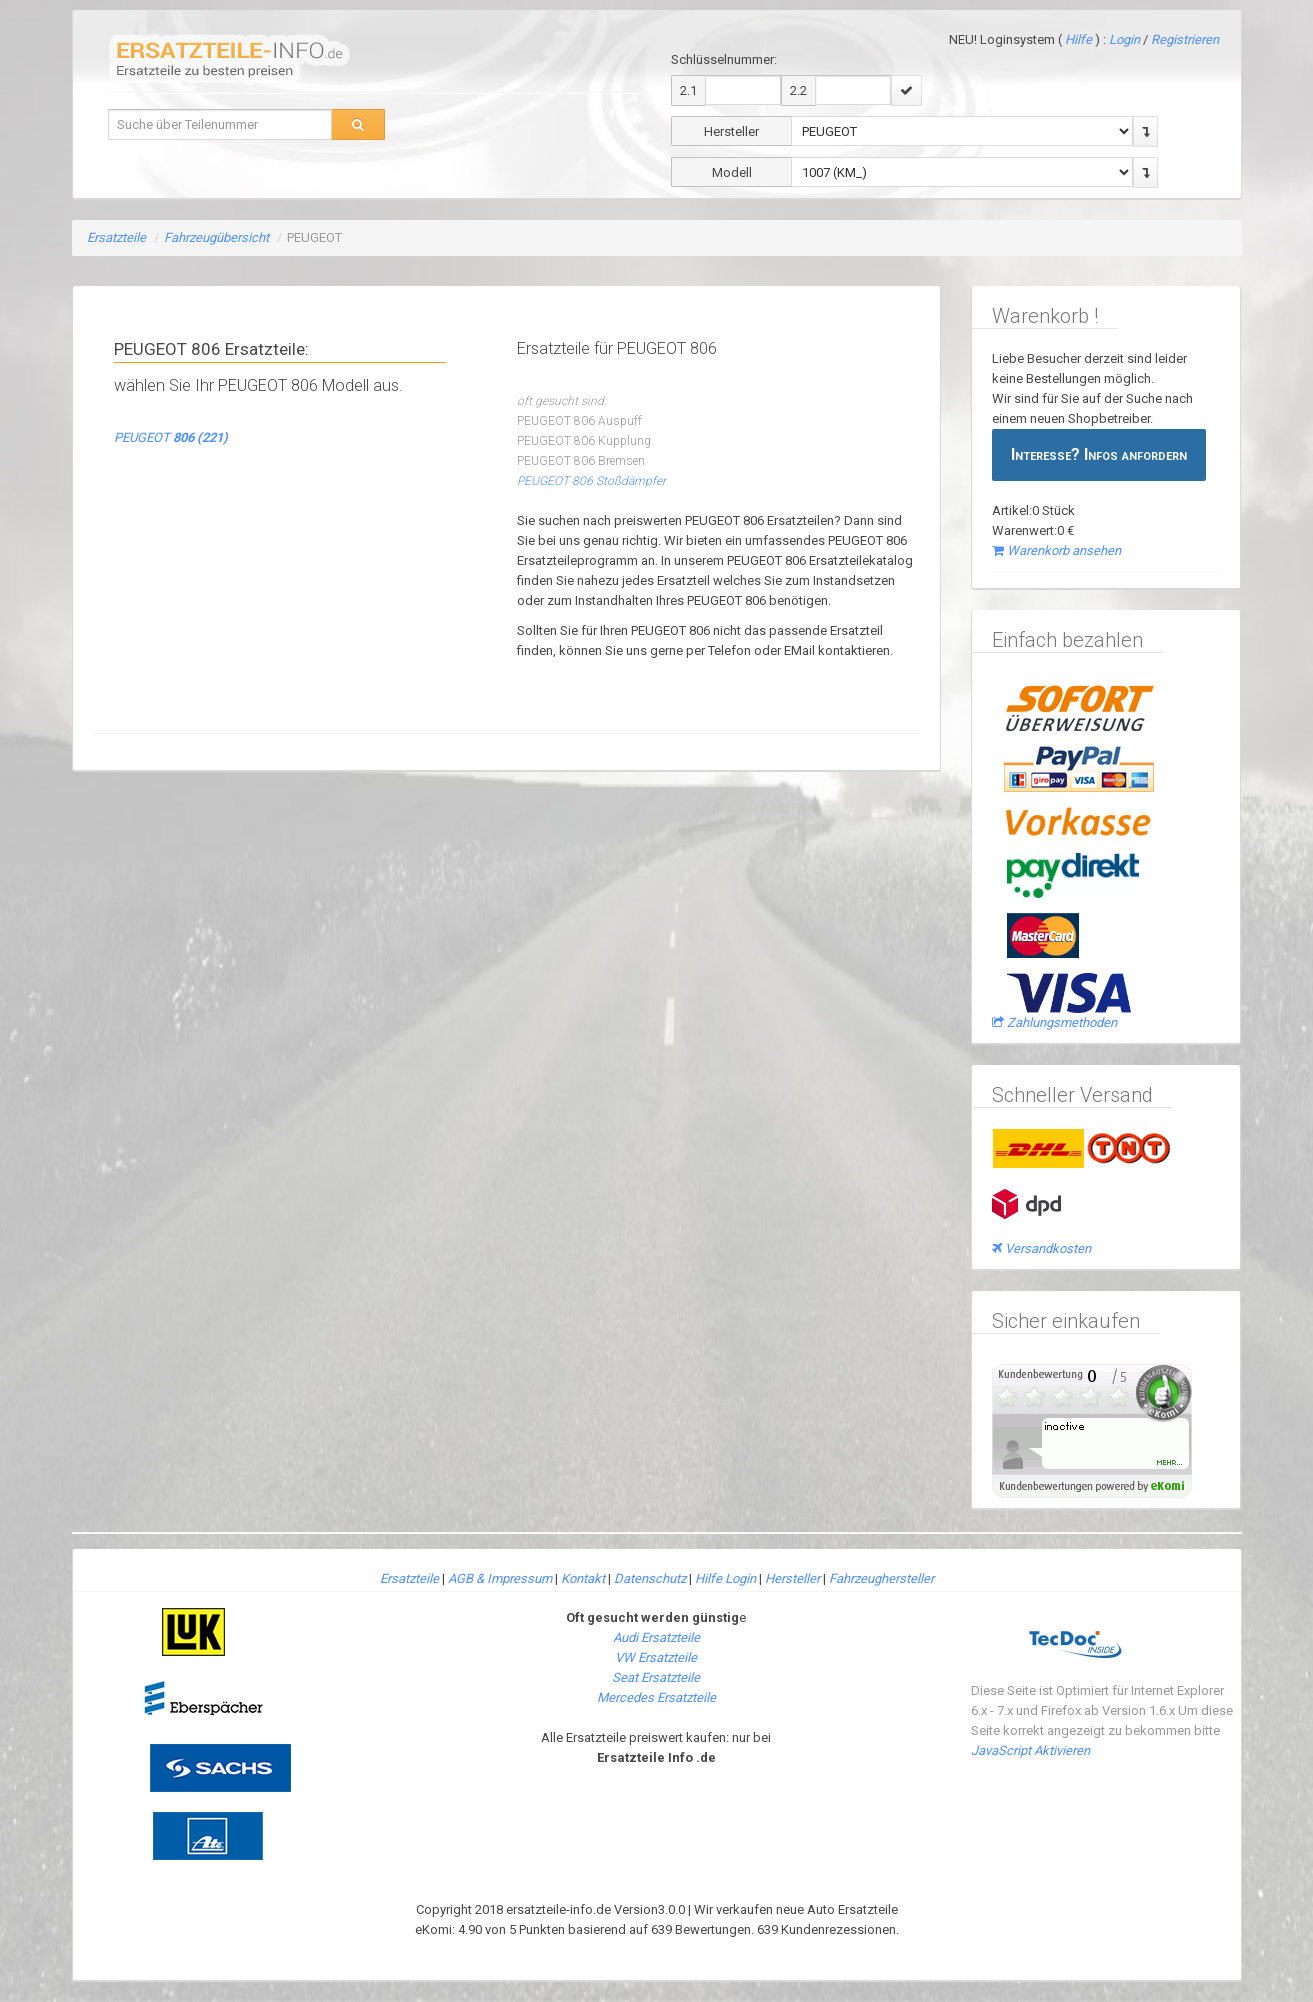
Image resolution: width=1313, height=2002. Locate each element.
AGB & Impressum (500, 1578)
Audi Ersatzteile (656, 1637)
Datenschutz (650, 1578)
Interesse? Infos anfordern (1099, 454)
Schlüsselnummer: (724, 59)
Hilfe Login (725, 1578)
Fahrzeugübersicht (216, 237)
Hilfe (1078, 39)
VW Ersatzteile (656, 1657)
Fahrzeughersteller (881, 1578)
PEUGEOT (171, 437)
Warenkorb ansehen (1056, 550)
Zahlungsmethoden (1054, 1022)
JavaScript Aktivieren (1030, 1750)
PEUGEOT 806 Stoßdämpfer (591, 481)
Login (1126, 39)
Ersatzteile (116, 237)
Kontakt (583, 1578)
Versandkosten (1041, 1248)
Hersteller (792, 1578)
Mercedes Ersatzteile (656, 1697)
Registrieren (1185, 39)
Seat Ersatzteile (656, 1677)
